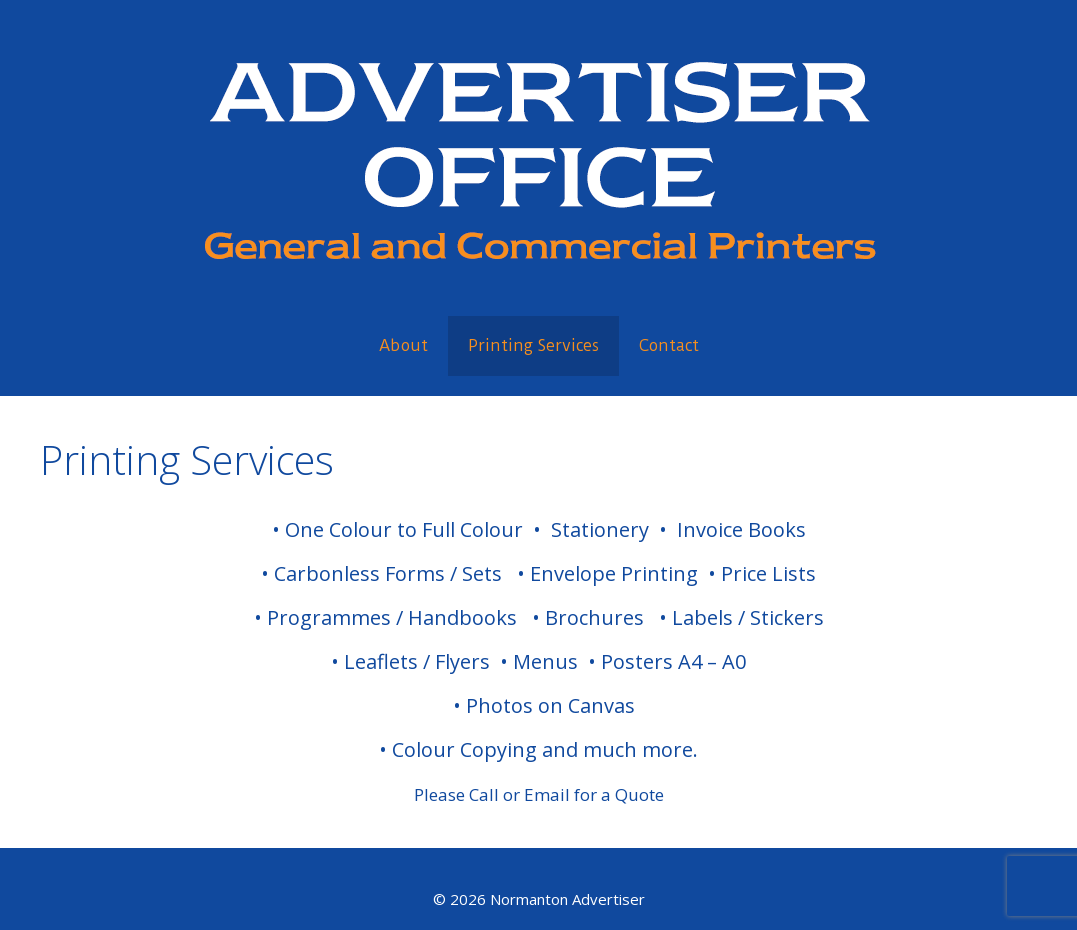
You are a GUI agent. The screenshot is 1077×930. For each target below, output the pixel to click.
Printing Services (533, 345)
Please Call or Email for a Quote (539, 794)
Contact (669, 345)
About (403, 345)
